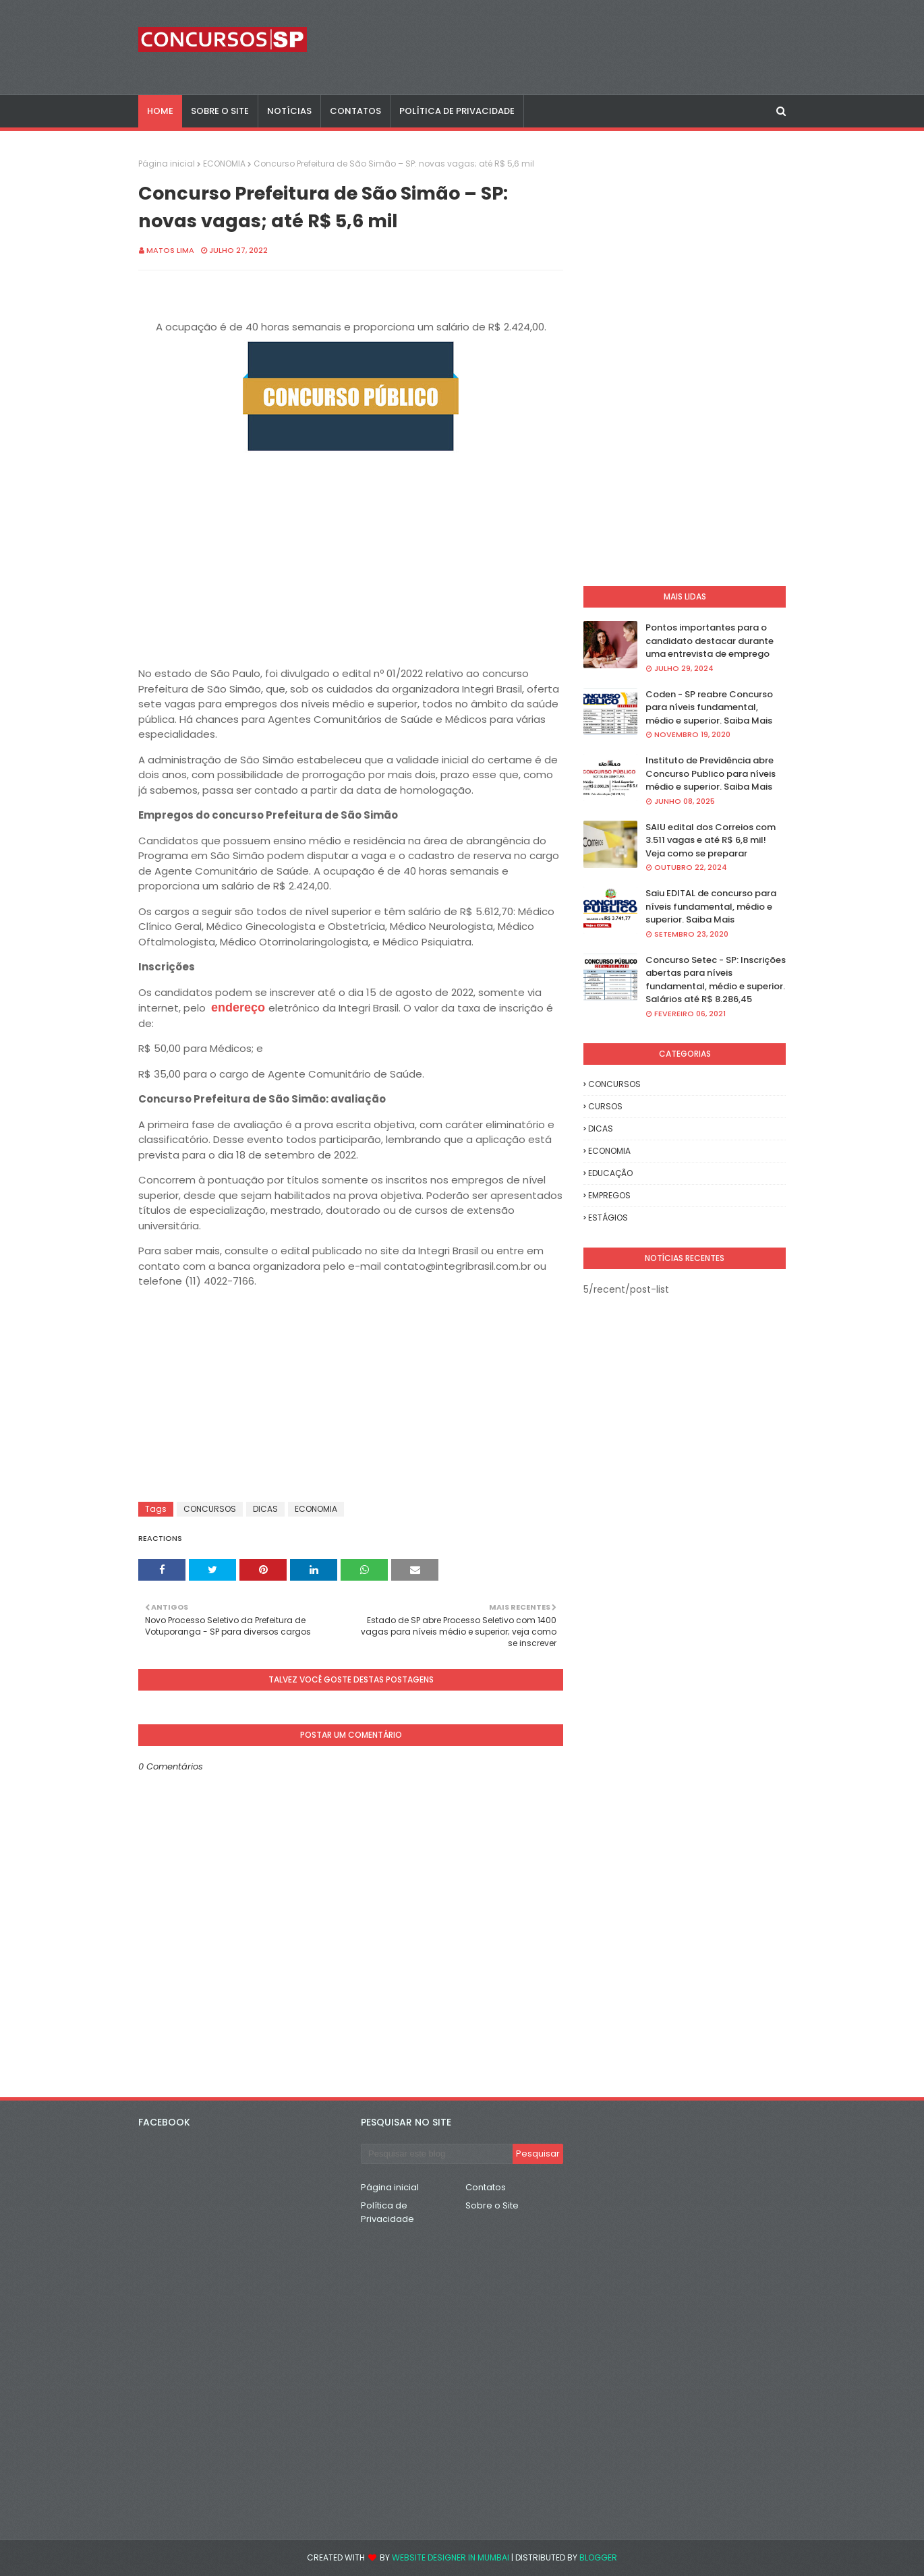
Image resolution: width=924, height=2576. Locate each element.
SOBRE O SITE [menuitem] (220, 111)
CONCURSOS (209, 1509)
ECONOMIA (224, 163)
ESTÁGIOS (608, 1217)
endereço (238, 1007)
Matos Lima (170, 250)
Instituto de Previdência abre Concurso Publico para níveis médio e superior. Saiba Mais (710, 773)
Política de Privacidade (387, 2212)
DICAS (265, 1509)
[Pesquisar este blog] (437, 2154)
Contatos (485, 2187)
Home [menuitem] (160, 111)
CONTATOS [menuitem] (355, 111)
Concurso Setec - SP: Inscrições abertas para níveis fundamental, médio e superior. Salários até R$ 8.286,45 (715, 980)
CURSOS (605, 1106)
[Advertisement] (350, 557)
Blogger (598, 2557)
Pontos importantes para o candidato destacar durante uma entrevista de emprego (709, 640)
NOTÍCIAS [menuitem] (289, 111)
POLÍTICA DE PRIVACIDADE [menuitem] (457, 111)
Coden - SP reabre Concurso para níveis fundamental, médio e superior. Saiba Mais (709, 707)
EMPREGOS (609, 1195)
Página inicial (166, 163)
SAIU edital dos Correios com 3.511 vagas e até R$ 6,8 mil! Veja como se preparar (710, 840)
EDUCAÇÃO (610, 1173)
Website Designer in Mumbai (450, 2557)
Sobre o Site (492, 2205)
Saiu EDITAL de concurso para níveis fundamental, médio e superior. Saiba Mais (710, 906)
